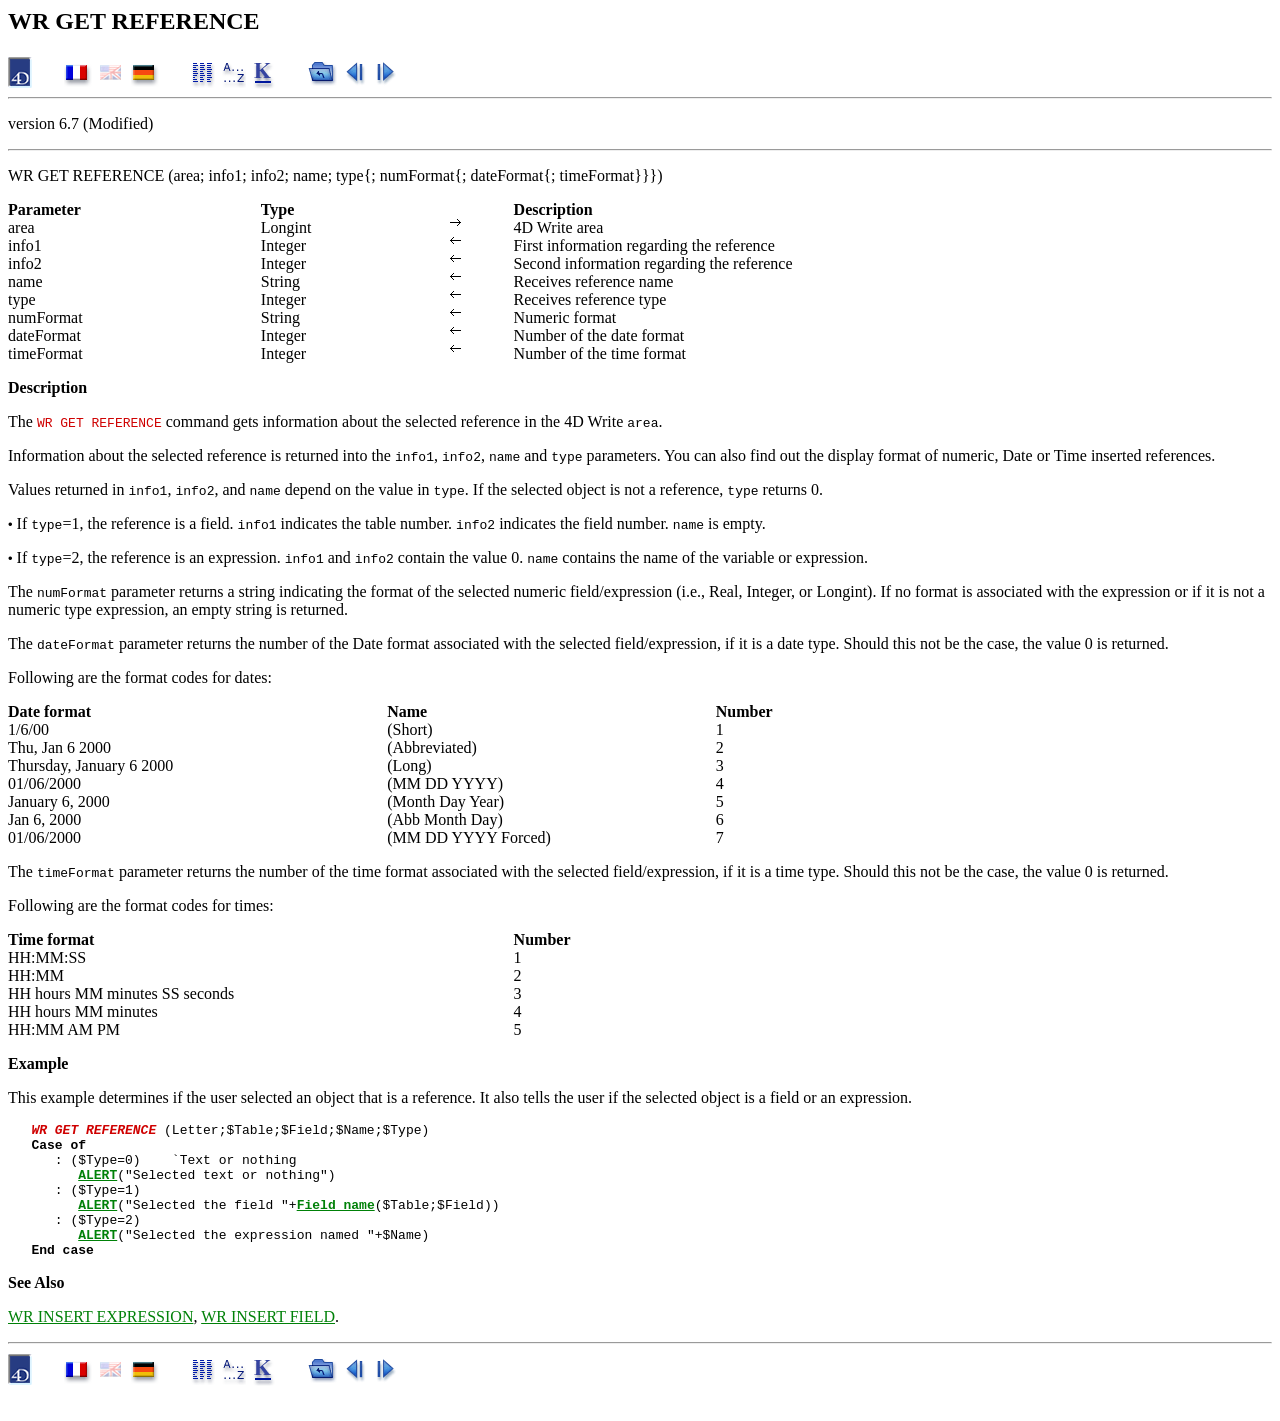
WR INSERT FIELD (268, 1343)
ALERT (97, 1186)
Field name (336, 1222)
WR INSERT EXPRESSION (100, 1343)
